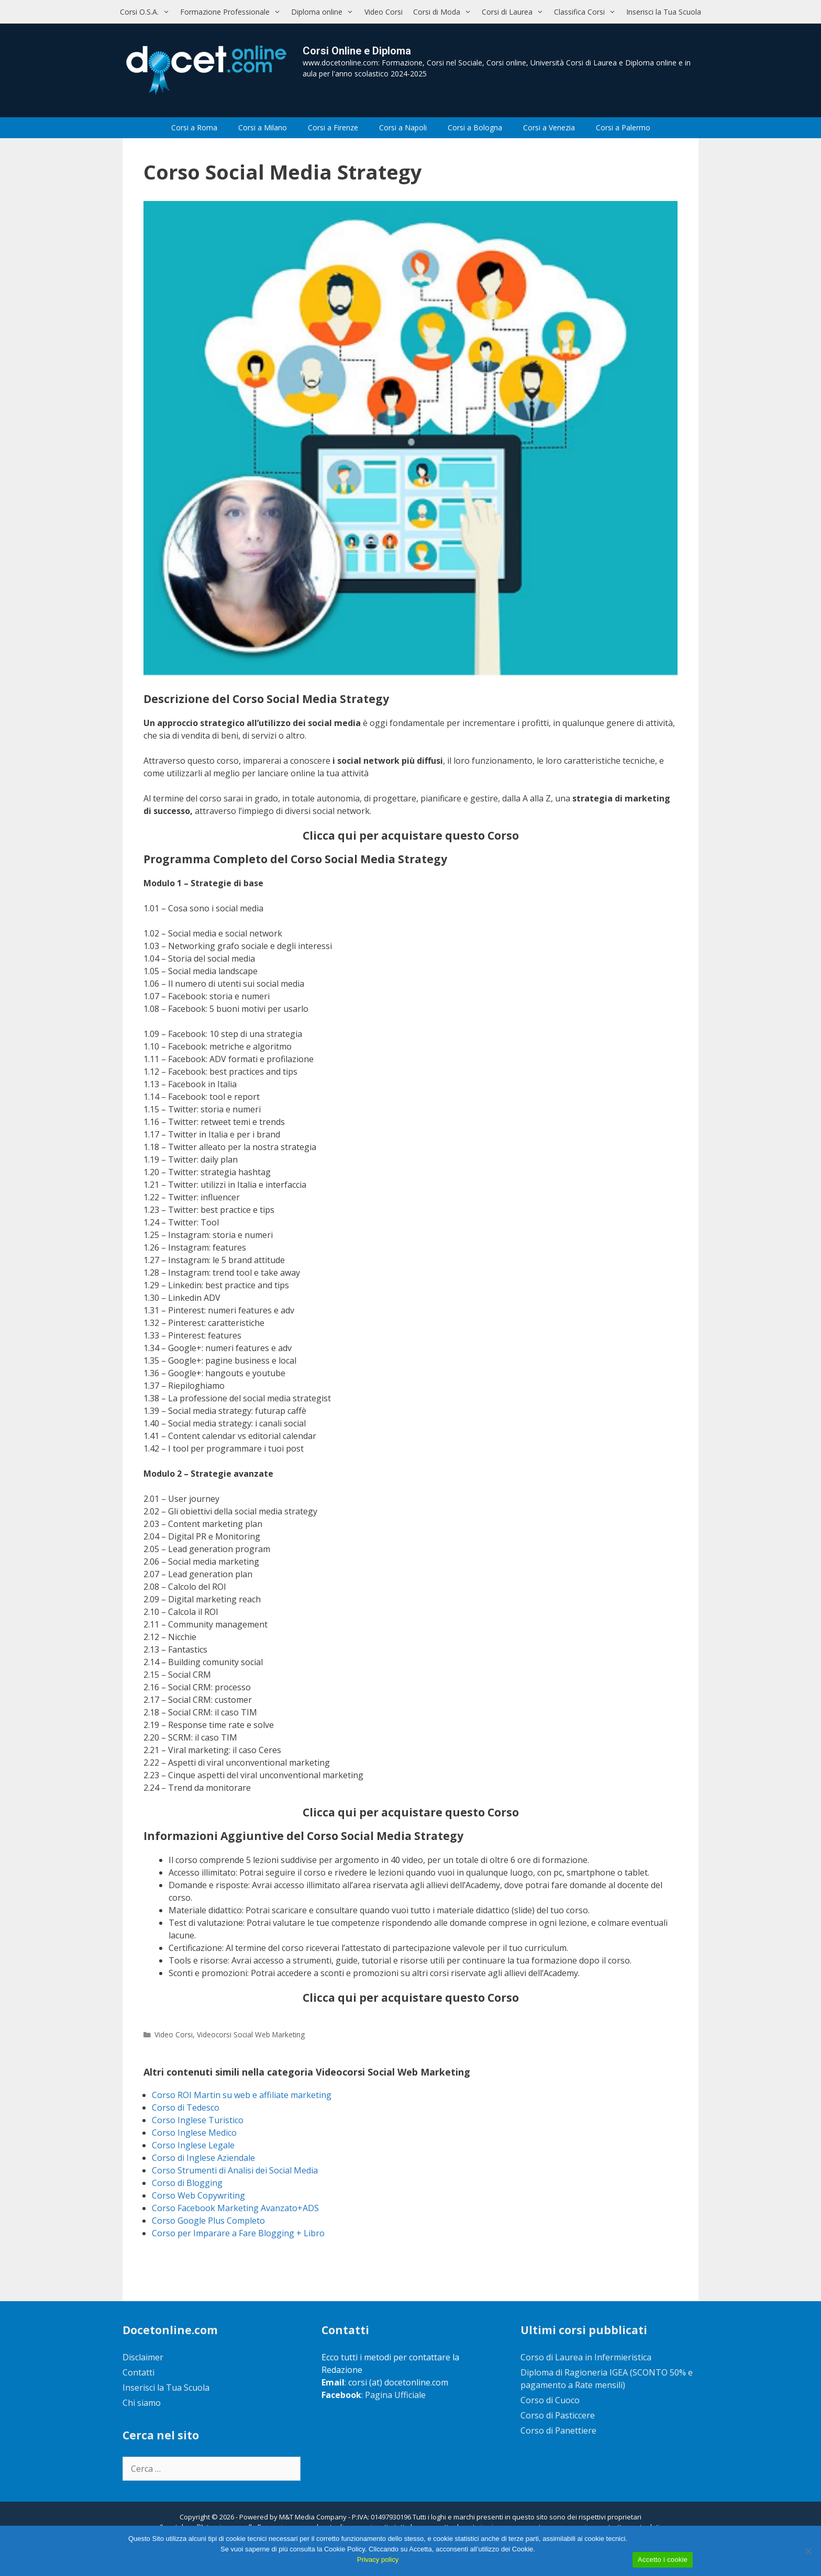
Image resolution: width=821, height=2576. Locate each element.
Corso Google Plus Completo (208, 2220)
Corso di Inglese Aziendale (203, 2158)
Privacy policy (377, 2559)
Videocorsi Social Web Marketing (251, 2034)
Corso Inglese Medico (194, 2132)
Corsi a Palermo (623, 127)
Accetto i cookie (662, 2559)
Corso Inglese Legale (193, 2145)
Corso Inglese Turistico (197, 2120)
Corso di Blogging (187, 2183)
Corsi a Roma (194, 127)
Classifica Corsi (587, 12)
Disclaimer (143, 2357)
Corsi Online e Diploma (357, 50)
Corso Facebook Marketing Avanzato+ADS (235, 2208)
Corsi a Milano (262, 127)
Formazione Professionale (233, 12)
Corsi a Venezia (549, 127)
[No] (808, 2551)
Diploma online (325, 12)
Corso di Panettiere (558, 2430)
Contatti (138, 2372)
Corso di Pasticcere (557, 2415)
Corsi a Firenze (333, 127)
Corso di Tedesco (185, 2107)
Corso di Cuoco (550, 2400)
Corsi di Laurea (515, 12)
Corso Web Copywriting (198, 2195)
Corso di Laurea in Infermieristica (585, 2357)
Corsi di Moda (444, 12)
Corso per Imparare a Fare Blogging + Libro (238, 2233)
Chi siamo (142, 2402)
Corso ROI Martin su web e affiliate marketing (241, 2095)
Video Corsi (383, 12)
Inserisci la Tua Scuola (663, 12)
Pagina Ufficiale (395, 2395)
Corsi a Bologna (475, 127)
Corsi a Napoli (403, 127)
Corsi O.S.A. (147, 12)
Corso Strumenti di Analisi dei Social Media (235, 2170)
